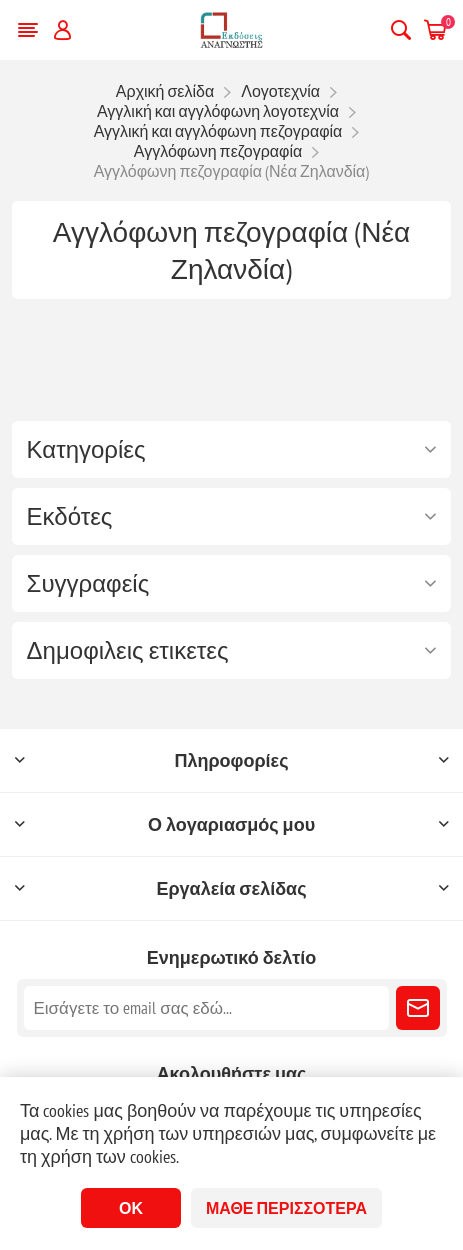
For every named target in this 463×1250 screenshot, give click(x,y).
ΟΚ (131, 1208)
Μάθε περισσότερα (286, 1208)
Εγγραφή (418, 1008)
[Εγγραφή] (206, 1008)
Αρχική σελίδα (165, 91)
